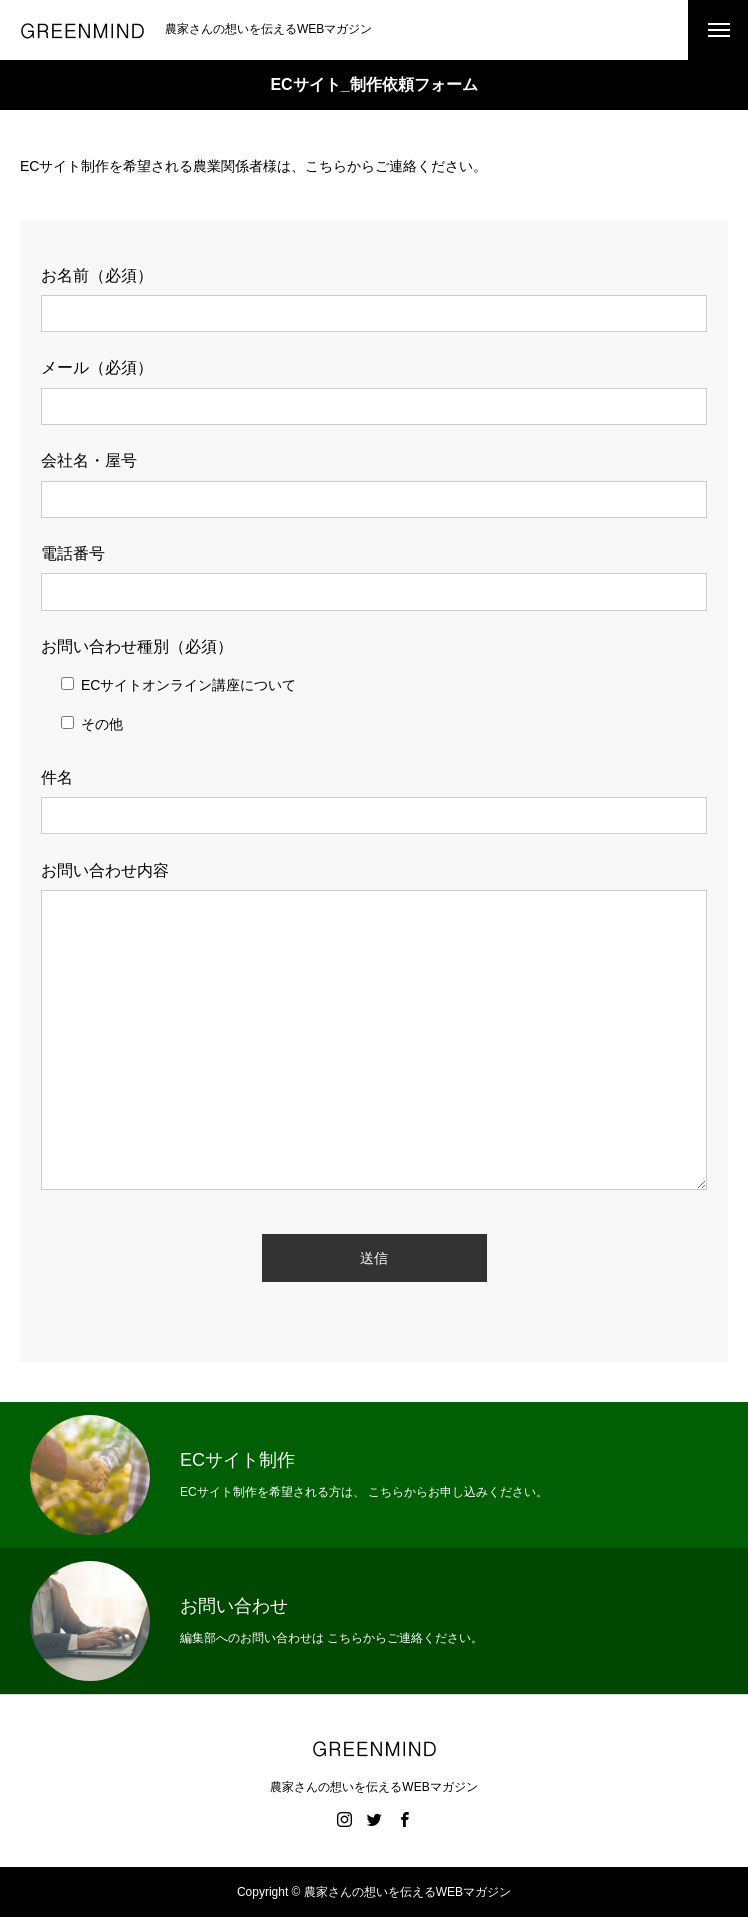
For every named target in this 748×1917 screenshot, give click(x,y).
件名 (57, 777)
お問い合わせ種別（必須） (137, 646)
